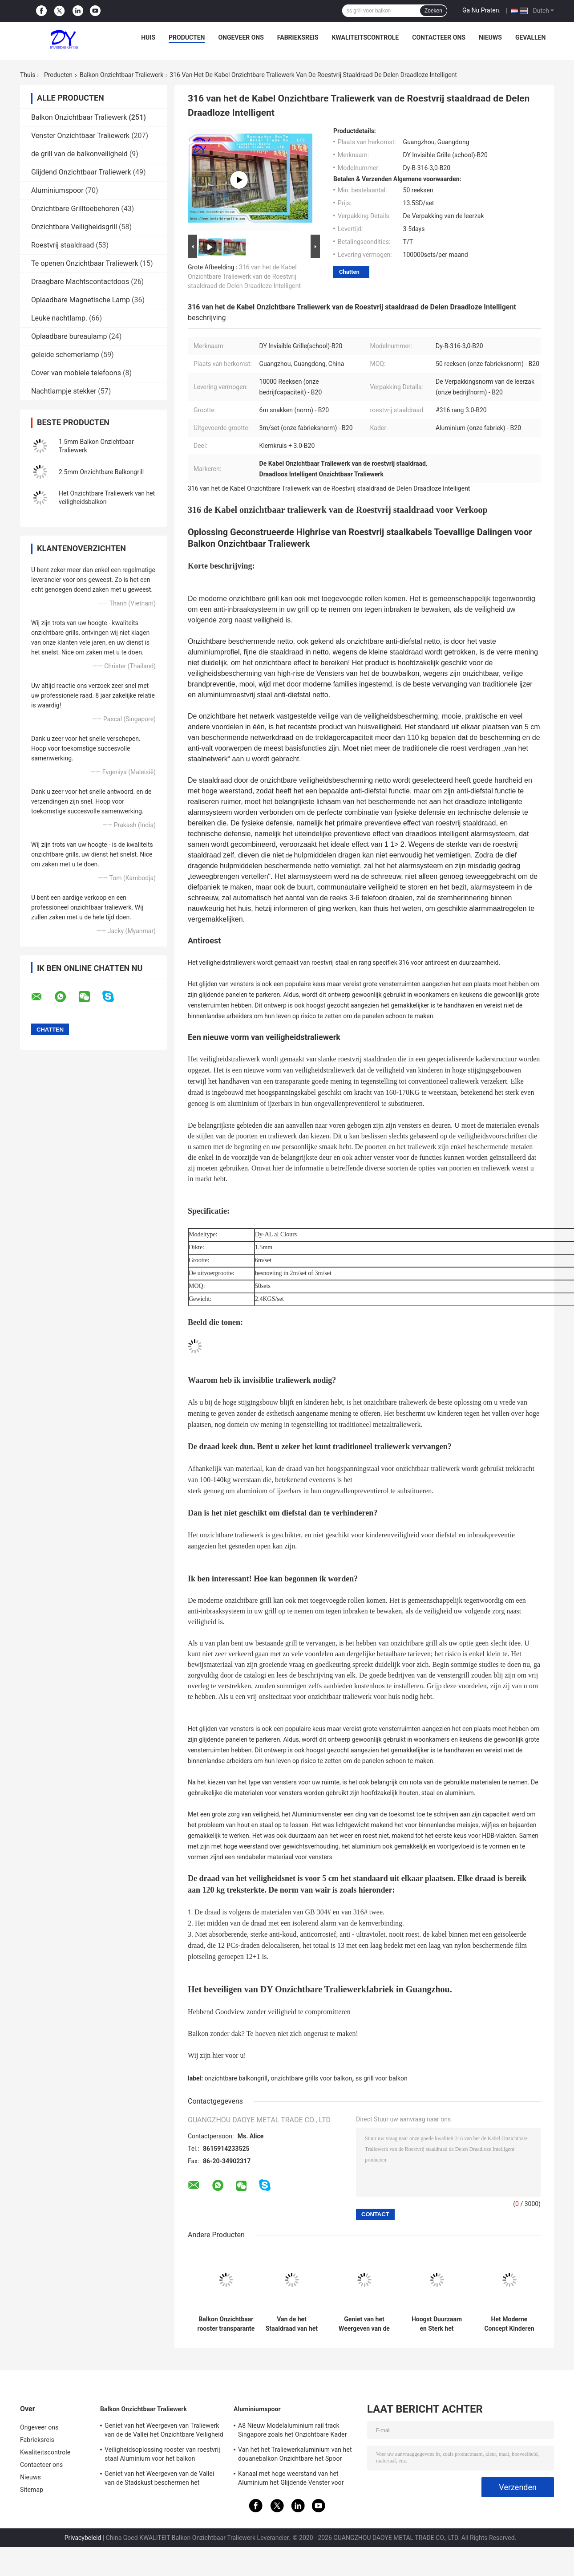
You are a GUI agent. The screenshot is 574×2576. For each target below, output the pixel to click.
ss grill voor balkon (382, 2078)
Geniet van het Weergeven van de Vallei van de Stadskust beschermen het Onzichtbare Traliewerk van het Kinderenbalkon (364, 2324)
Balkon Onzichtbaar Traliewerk (121, 74)
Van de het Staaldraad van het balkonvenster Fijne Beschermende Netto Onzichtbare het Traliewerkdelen (292, 2324)
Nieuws (490, 37)
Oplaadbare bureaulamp (69, 336)
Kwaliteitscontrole (365, 37)
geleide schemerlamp (65, 354)
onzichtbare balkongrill (236, 2078)
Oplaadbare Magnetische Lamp (80, 300)
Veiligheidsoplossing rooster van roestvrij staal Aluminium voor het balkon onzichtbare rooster (162, 2455)
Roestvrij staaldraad (62, 245)
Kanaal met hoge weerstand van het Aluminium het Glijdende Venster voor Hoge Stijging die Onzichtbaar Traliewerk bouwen (295, 2479)
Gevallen (530, 37)
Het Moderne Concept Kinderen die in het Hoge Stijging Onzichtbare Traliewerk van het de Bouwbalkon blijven (509, 2324)
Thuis (27, 74)
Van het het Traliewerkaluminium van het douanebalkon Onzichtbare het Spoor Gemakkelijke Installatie (295, 2455)
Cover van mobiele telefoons (76, 373)
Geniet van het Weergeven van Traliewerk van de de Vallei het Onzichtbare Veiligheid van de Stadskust (164, 2431)
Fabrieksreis (298, 37)
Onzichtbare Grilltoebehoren (75, 208)
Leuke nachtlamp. (59, 318)
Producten (187, 37)
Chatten (349, 271)
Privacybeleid (83, 2537)
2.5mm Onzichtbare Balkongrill (101, 471)
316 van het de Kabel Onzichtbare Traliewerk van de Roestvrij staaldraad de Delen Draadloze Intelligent (244, 276)
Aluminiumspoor (57, 190)
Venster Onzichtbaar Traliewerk (80, 135)
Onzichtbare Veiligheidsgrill (74, 227)
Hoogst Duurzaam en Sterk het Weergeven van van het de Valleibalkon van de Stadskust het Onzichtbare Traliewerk (437, 2324)
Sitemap (31, 2489)
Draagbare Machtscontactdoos (80, 281)
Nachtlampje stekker (63, 391)
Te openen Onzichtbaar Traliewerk (84, 263)
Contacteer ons (438, 37)
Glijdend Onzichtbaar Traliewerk (81, 172)
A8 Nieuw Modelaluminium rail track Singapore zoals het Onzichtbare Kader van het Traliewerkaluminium (292, 2431)
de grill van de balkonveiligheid (79, 154)
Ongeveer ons (240, 37)
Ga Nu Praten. (481, 10)
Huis (148, 37)
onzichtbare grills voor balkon (311, 2078)
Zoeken (433, 11)
